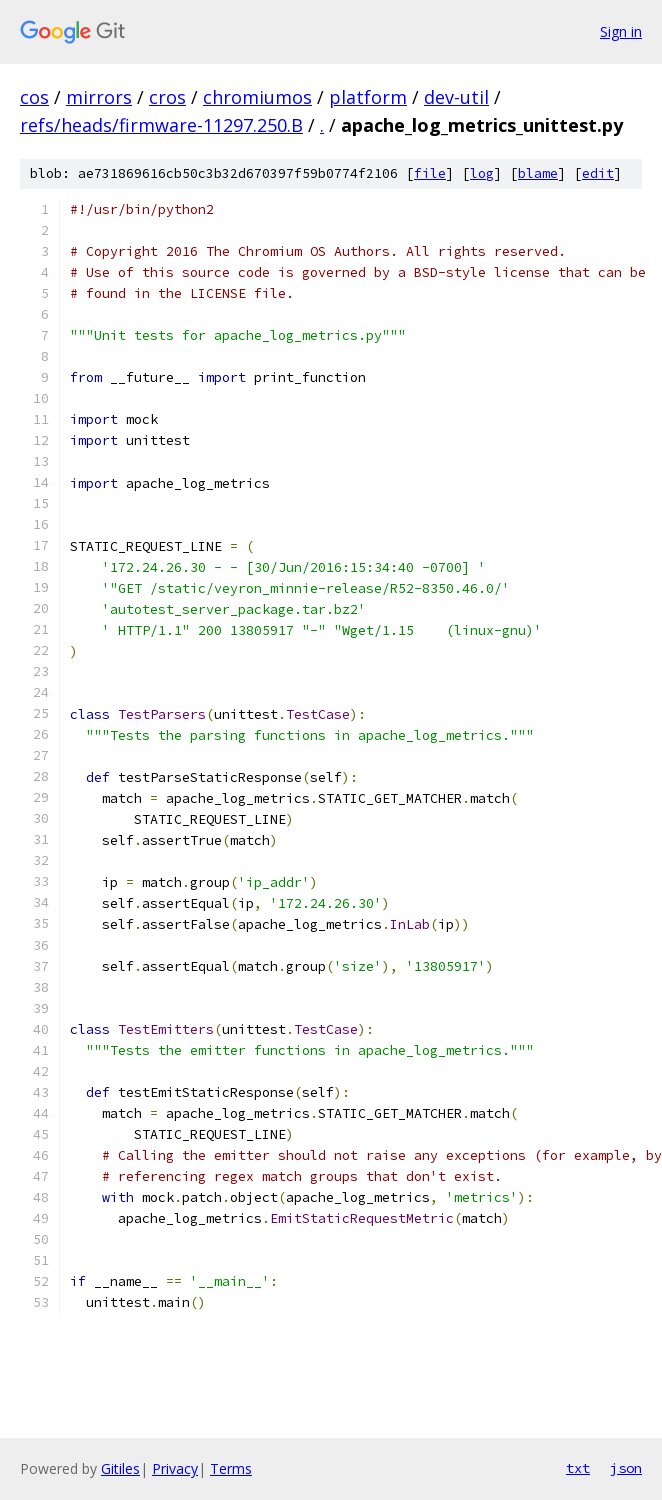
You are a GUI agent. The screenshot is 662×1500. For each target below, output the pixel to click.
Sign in (621, 31)
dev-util (456, 97)
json (626, 1468)
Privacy (175, 1468)
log (482, 173)
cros (167, 97)
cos (34, 97)
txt (578, 1468)
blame (538, 173)
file (430, 173)
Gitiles (120, 1468)
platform (368, 97)
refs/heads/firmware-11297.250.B (161, 125)
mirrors (99, 97)
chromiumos (257, 97)
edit (598, 173)
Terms (231, 1468)
